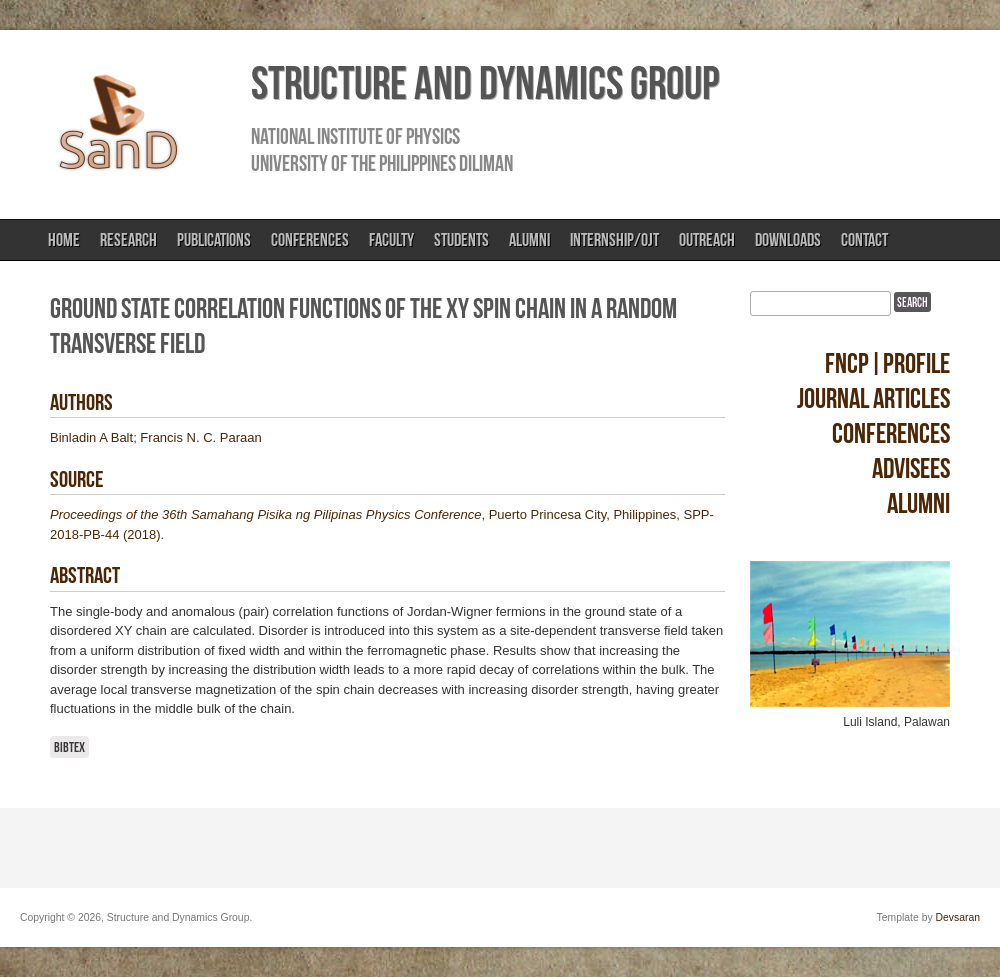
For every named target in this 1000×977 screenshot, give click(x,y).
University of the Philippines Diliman (382, 163)
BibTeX (69, 747)
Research (128, 240)
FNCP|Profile (887, 363)
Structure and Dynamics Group (485, 83)
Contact (864, 240)
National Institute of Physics (355, 136)
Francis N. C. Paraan (200, 437)
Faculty (391, 240)
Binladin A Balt (91, 437)
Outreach (707, 240)
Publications (214, 240)
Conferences (310, 240)
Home (64, 240)
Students (461, 240)
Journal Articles (873, 398)
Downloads (788, 240)
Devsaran (958, 917)
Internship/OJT (614, 240)
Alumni (529, 240)
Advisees (911, 468)
